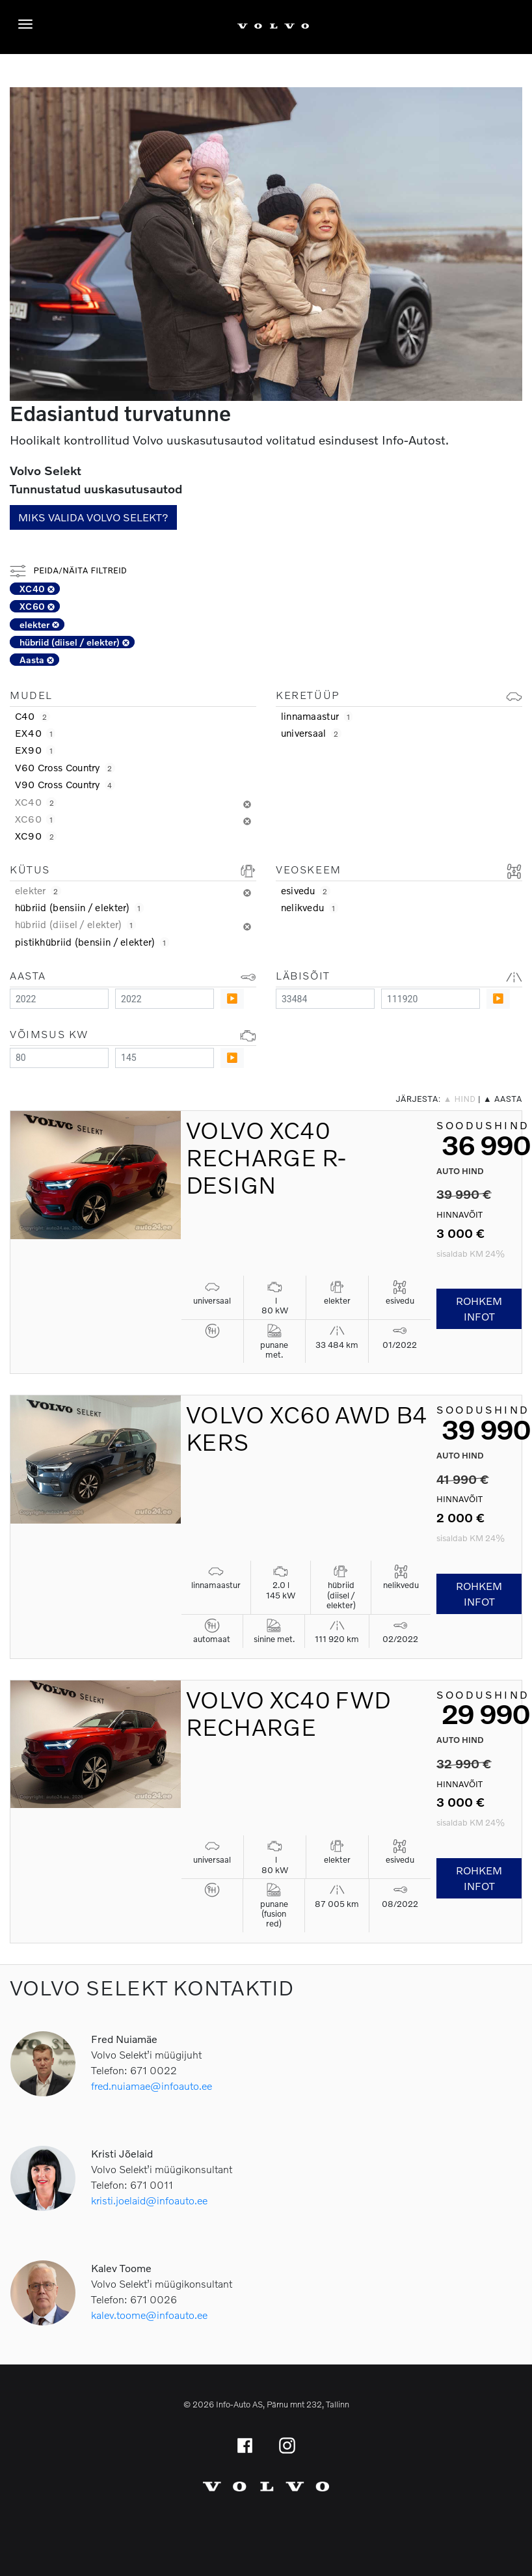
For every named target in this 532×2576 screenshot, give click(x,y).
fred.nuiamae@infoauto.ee (151, 2085)
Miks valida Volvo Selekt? (93, 517)
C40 (32, 716)
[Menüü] (28, 24)
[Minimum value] (59, 999)
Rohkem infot (479, 1308)
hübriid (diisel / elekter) (74, 642)
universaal (311, 733)
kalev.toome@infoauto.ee (149, 2315)
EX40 (35, 733)
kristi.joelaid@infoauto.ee (149, 2200)
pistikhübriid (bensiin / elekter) (92, 942)
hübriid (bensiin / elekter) (79, 907)
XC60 (37, 606)
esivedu (305, 890)
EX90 (35, 750)
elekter (39, 624)
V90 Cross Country (65, 784)
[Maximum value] (164, 999)
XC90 (36, 836)
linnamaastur (317, 716)
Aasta (37, 659)
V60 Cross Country (65, 767)
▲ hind (460, 1099)
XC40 (37, 588)
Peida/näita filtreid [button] (68, 570)
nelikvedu (309, 907)
